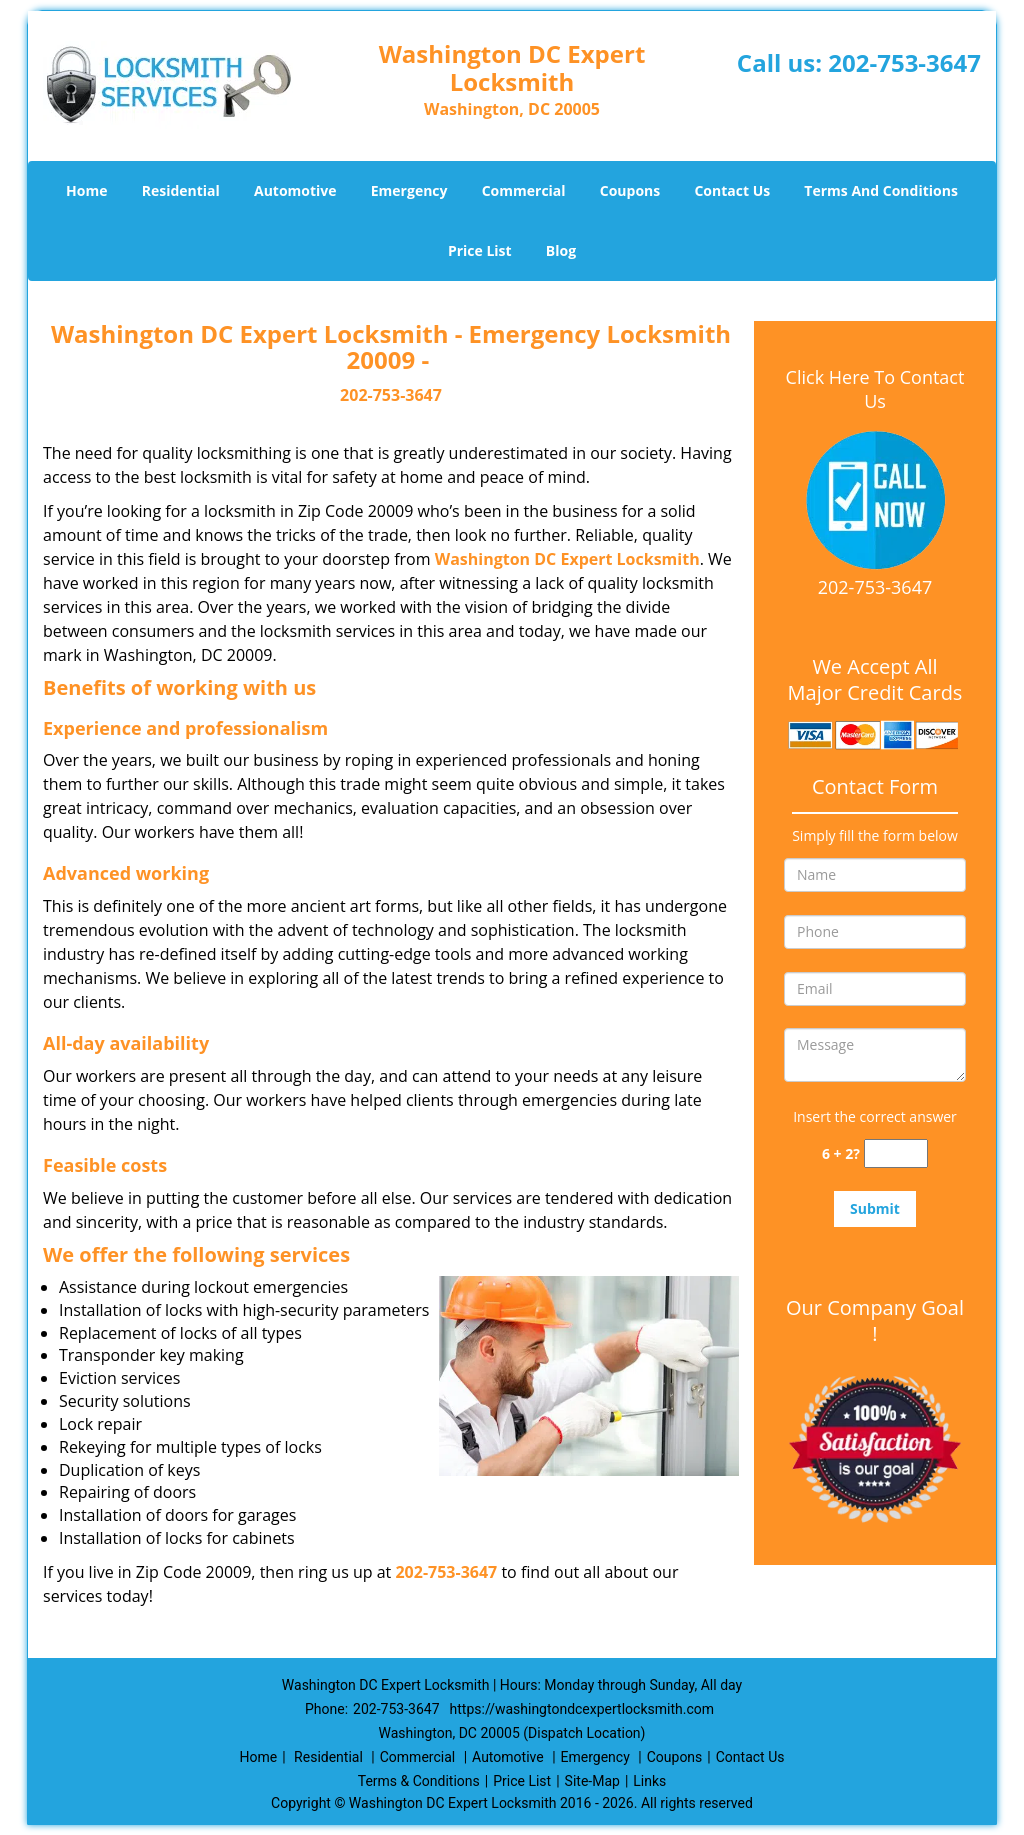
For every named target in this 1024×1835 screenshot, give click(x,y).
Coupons (630, 190)
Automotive (295, 190)
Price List (480, 250)
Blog (561, 250)
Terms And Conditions (881, 190)
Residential (181, 190)
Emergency (409, 190)
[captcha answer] (896, 1153)
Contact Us (732, 190)
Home (86, 190)
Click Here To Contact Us (875, 389)
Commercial (524, 190)
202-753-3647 (904, 62)
